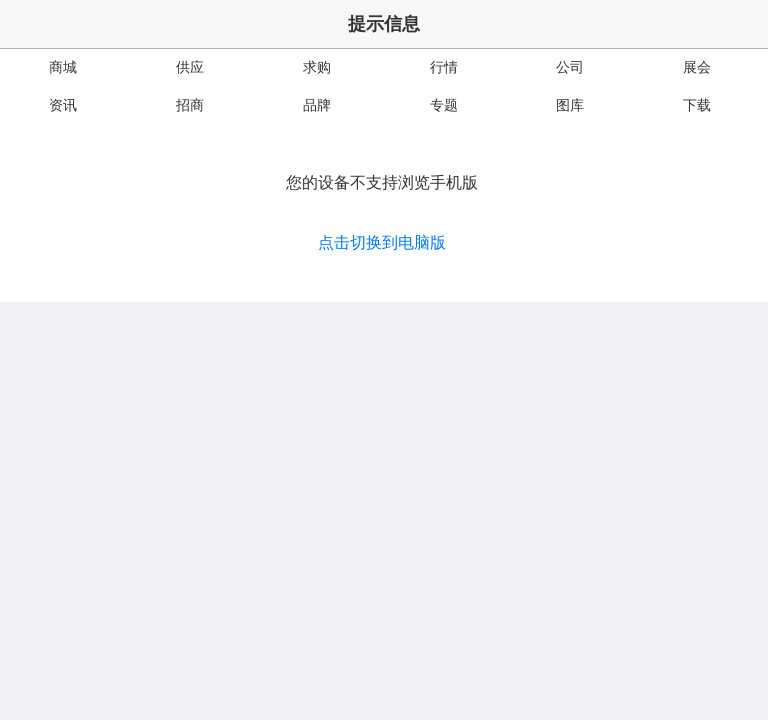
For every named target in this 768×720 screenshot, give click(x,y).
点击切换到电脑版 (382, 242)
